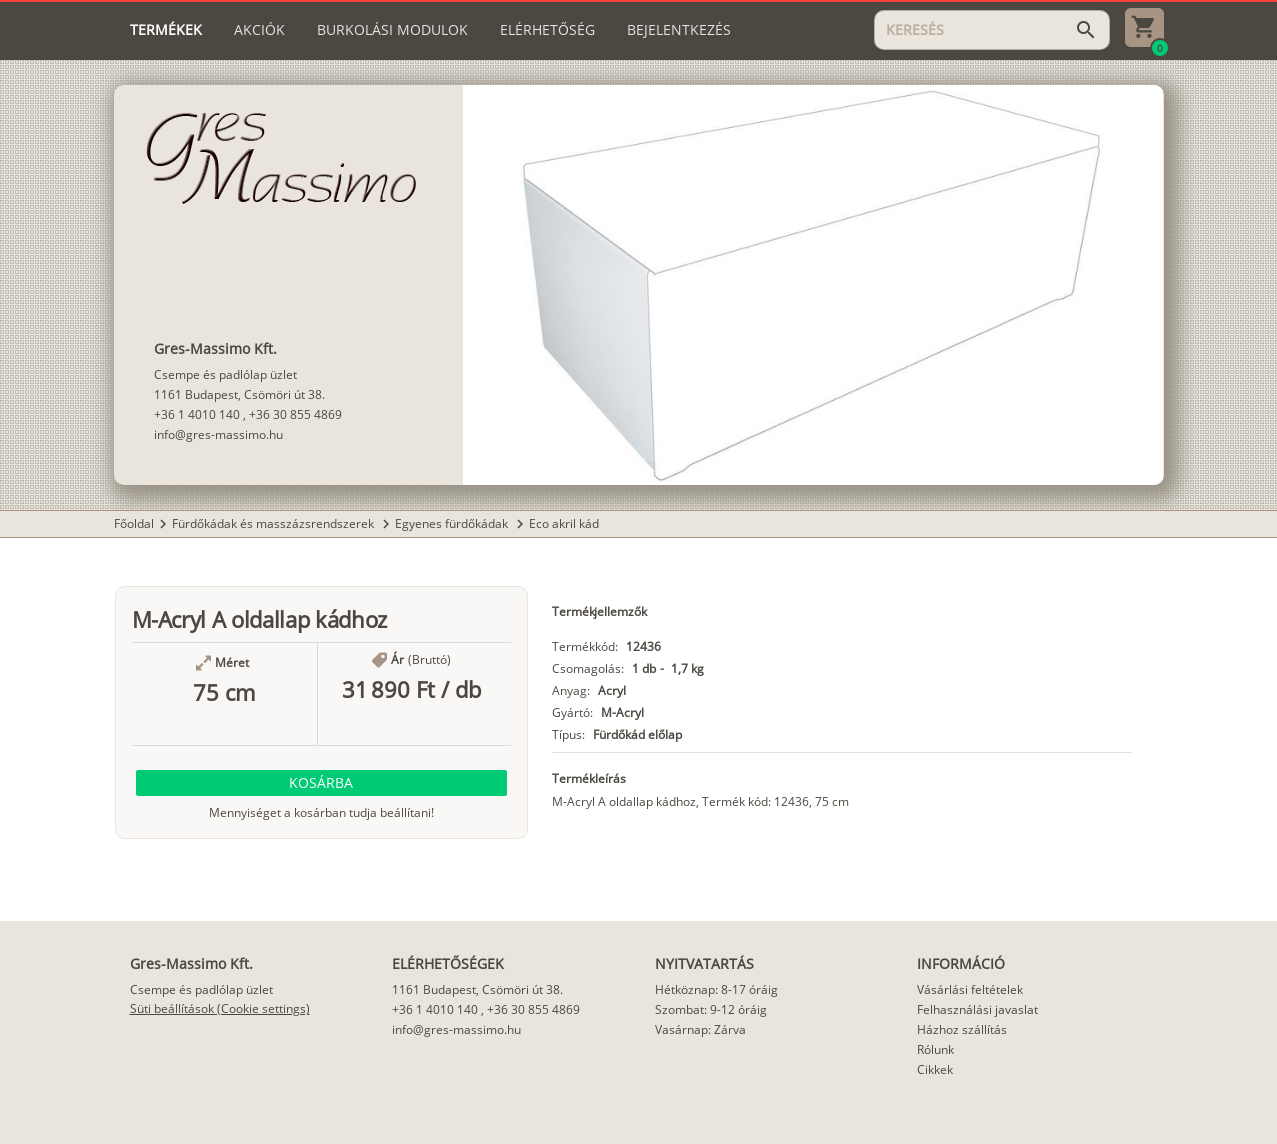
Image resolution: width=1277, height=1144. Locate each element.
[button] (322, 783)
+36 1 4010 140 (197, 414)
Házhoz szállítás (962, 1029)
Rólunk (935, 1049)
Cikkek (935, 1069)
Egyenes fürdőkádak (453, 523)
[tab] (166, 30)
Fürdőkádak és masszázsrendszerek (274, 523)
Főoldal (134, 523)
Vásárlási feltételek (970, 989)
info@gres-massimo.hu (218, 434)
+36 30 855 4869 (295, 414)
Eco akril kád (564, 523)
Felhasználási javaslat (977, 1009)
